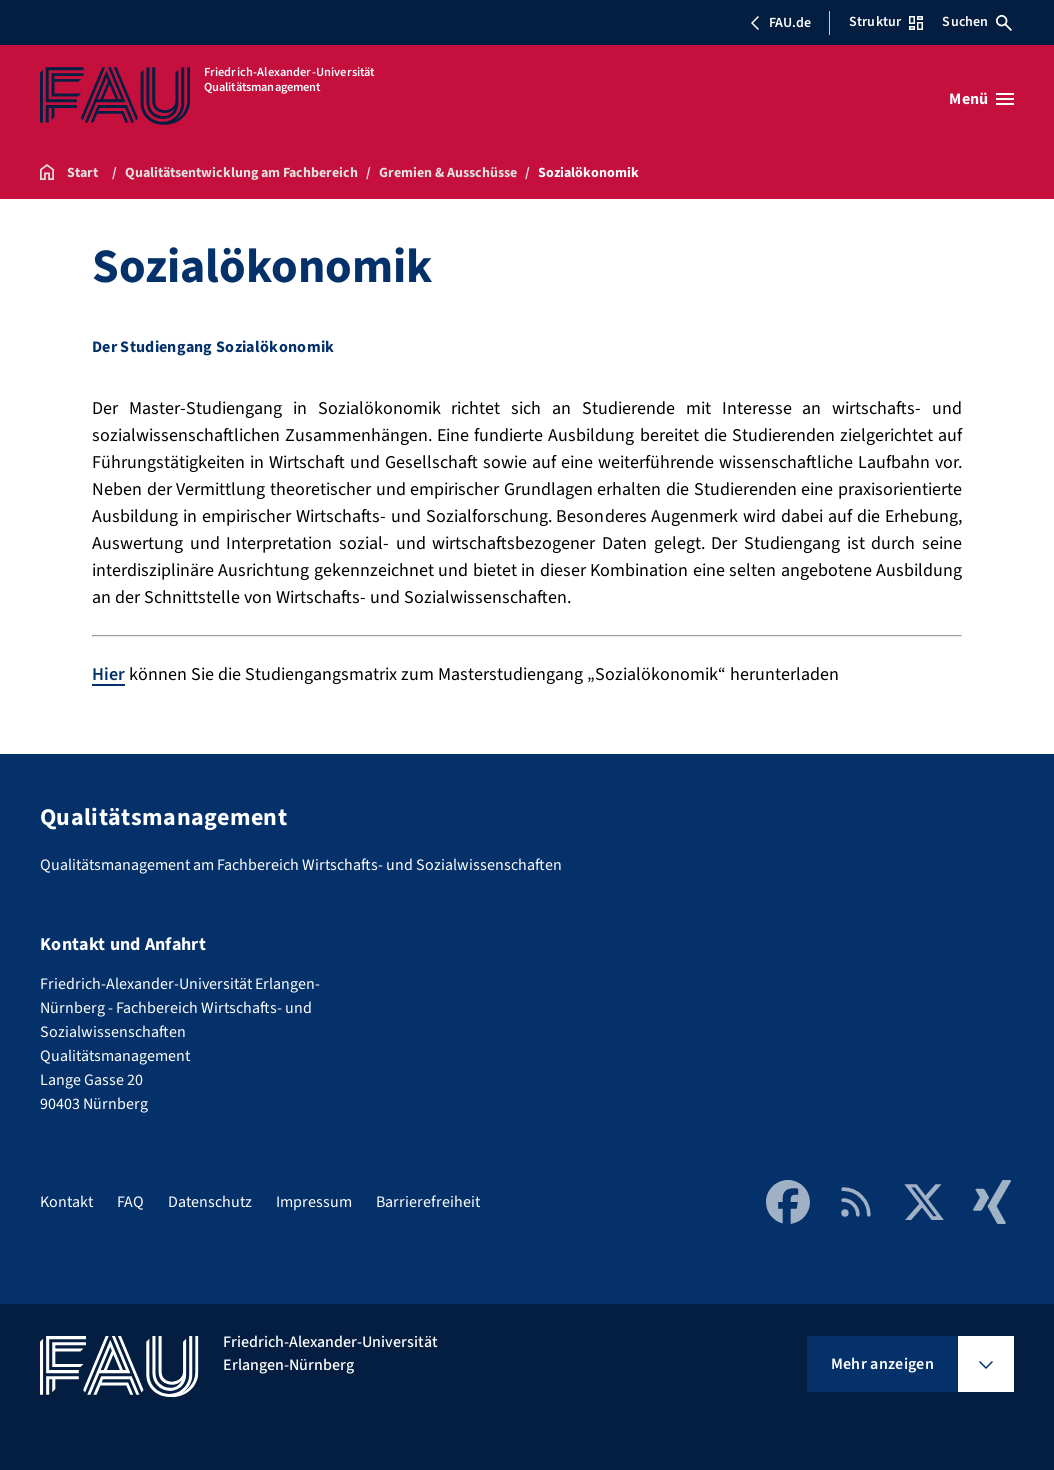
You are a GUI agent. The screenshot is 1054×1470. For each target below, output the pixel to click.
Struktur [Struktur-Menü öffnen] (886, 22)
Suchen (977, 22)
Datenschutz (210, 1202)
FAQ (130, 1202)
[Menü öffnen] (981, 99)
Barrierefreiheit (428, 1202)
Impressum (314, 1202)
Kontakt (66, 1202)
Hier (108, 674)
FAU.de (780, 23)
